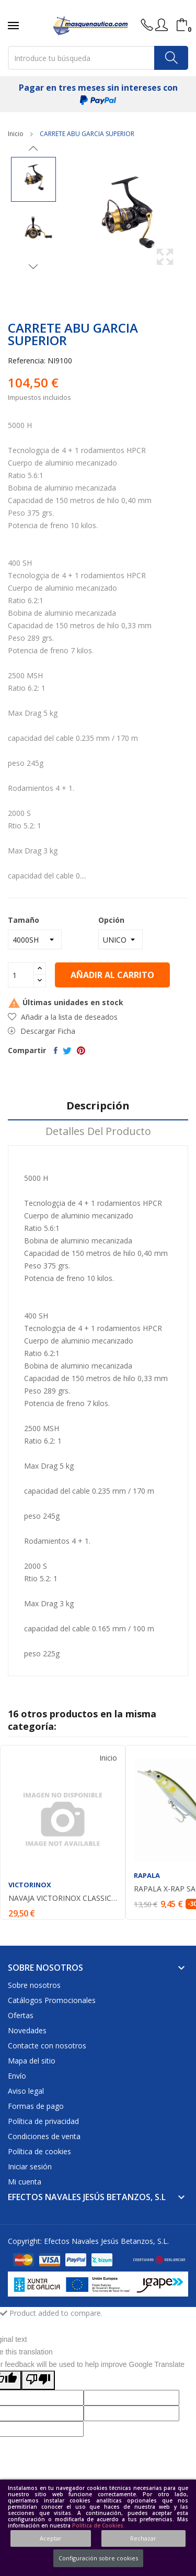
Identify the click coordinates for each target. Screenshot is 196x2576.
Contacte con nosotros (47, 2045)
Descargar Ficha (41, 1031)
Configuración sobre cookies (98, 2558)
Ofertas (20, 2015)
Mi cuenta (24, 2182)
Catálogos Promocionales (52, 2000)
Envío (17, 2076)
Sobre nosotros (34, 1985)
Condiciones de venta (44, 2136)
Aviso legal (26, 2091)
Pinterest (81, 1050)
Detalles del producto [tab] (98, 1131)
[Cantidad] (21, 974)
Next (33, 266)
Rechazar (143, 2538)
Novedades (27, 2030)
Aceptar (51, 2538)
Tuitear (67, 1050)
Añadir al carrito (112, 975)
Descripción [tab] (98, 1106)
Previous (33, 148)
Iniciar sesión (30, 2166)
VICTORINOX (29, 1885)
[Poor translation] (38, 2380)
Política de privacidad (43, 2121)
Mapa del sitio (31, 2061)
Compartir (55, 1050)
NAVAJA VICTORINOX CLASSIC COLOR (62, 1898)
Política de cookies (39, 2151)
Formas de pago (36, 2106)
